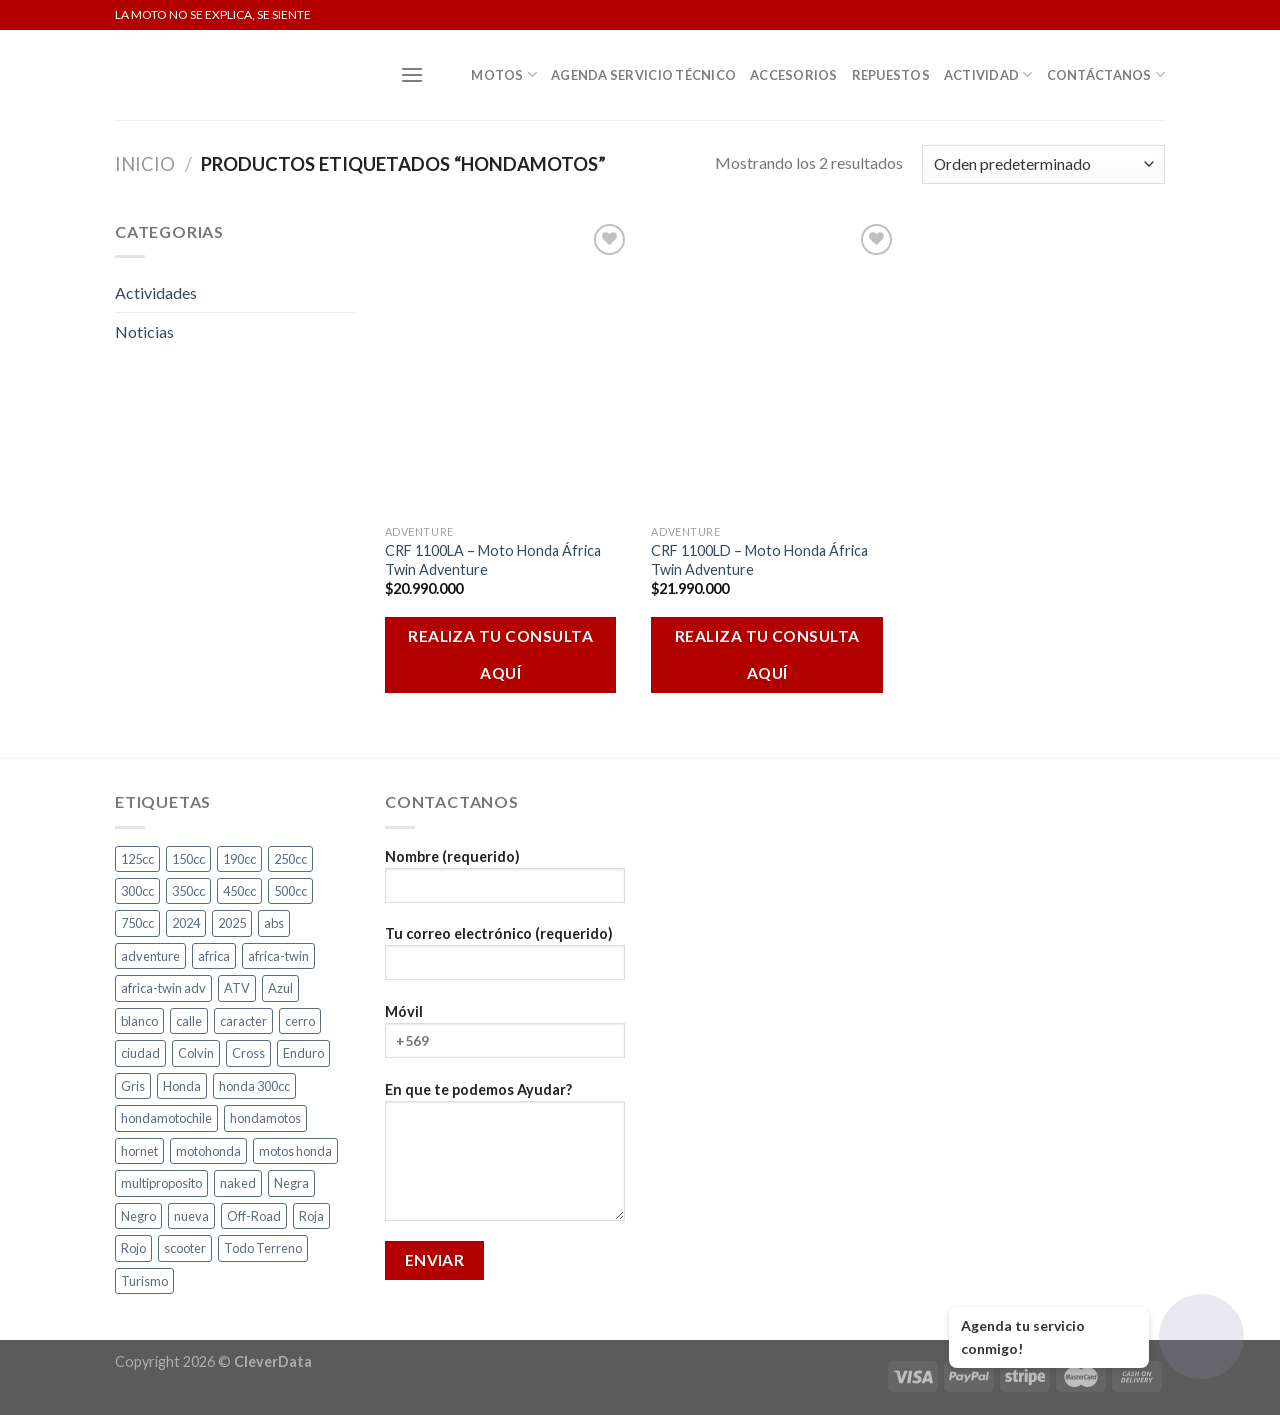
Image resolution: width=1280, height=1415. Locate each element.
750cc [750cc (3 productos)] (137, 923)
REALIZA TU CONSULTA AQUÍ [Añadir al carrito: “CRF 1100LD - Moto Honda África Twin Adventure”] (767, 654)
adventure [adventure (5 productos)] (150, 956)
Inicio (145, 164)
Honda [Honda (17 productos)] (182, 1086)
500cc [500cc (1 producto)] (290, 891)
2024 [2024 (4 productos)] (186, 923)
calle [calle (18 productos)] (189, 1021)
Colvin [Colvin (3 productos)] (196, 1053)
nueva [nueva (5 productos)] (191, 1216)
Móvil (505, 1037)
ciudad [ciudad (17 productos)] (140, 1053)
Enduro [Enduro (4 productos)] (303, 1053)
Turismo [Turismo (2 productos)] (144, 1281)
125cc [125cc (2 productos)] (137, 859)
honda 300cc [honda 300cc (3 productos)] (254, 1086)
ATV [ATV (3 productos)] (237, 988)
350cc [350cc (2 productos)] (188, 891)
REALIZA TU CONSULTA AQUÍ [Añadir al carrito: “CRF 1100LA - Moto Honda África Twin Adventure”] (500, 654)
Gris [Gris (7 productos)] (133, 1086)
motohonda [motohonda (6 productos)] (208, 1151)
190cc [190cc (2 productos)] (239, 859)
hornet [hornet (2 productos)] (139, 1151)
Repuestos (891, 75)
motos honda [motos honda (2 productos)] (295, 1151)
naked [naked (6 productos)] (238, 1183)
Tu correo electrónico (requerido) (505, 959)
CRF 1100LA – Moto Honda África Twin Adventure (493, 560)
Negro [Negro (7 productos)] (138, 1216)
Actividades (156, 292)
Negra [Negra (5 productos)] (291, 1183)
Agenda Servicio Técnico (643, 75)
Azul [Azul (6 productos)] (280, 988)
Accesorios (794, 75)
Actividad (988, 74)
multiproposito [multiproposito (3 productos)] (161, 1183)
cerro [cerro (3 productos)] (300, 1021)
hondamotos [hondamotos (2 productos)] (265, 1118)
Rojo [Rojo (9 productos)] (133, 1248)
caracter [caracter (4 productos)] (243, 1021)
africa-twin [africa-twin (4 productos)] (278, 956)
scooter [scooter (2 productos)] (185, 1248)
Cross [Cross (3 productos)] (248, 1053)
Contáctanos (1106, 74)
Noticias (144, 331)
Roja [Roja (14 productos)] (311, 1216)
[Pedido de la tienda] (1043, 164)
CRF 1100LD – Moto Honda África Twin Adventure (759, 560)
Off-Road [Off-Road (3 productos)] (254, 1216)
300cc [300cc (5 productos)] (137, 891)
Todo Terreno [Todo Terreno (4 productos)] (263, 1248)
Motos (504, 74)
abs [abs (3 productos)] (274, 923)
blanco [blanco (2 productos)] (139, 1021)
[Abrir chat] (1201, 1336)
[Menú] (412, 74)
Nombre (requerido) (505, 882)
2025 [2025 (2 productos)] (232, 923)
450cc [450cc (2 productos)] (239, 891)
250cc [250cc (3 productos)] (290, 859)
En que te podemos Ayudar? (505, 1158)
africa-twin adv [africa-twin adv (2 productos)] (163, 988)
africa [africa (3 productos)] (214, 956)
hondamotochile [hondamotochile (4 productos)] (166, 1118)
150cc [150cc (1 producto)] (188, 859)
